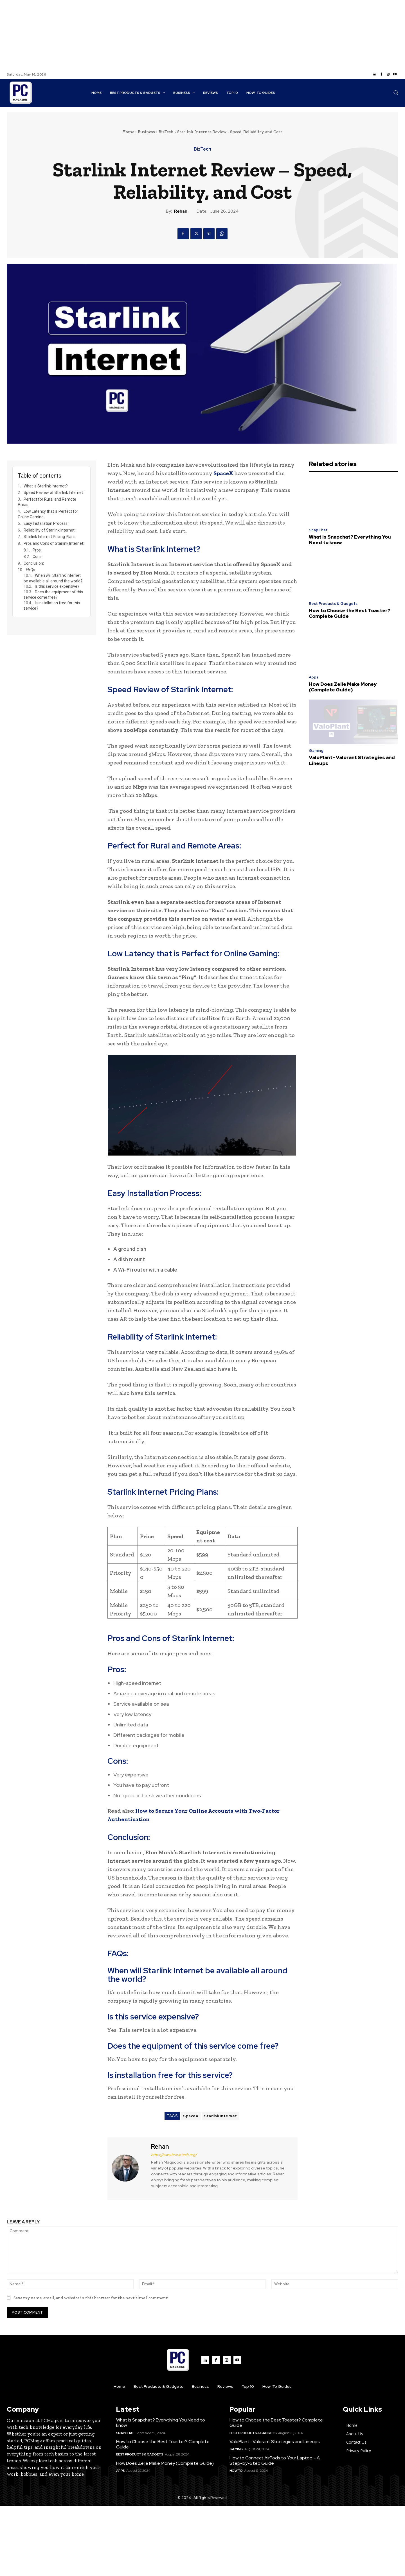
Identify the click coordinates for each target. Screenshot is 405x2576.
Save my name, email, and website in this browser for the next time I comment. (91, 2297)
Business (146, 131)
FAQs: (31, 570)
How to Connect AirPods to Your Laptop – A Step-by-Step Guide (275, 2460)
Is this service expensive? (57, 586)
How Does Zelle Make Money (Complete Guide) (343, 687)
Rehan (180, 211)
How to (236, 2470)
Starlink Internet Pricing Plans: (50, 536)
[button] (395, 92)
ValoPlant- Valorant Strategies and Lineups (352, 760)
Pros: (37, 550)
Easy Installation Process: (46, 523)
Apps (313, 677)
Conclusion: (34, 563)
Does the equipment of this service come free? (53, 595)
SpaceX (223, 473)
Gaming (316, 750)
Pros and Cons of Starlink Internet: (54, 543)
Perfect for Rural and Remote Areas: (47, 502)
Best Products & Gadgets (333, 603)
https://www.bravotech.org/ (174, 2154)
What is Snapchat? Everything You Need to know (350, 540)
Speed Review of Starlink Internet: (54, 492)
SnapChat (318, 530)
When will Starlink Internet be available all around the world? (53, 578)
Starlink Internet (220, 2116)
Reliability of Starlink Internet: (49, 530)
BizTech (166, 131)
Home (128, 131)
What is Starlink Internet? (46, 486)
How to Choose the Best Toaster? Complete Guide (349, 613)
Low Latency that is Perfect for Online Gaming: (48, 514)
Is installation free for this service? (52, 606)
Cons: (37, 556)
